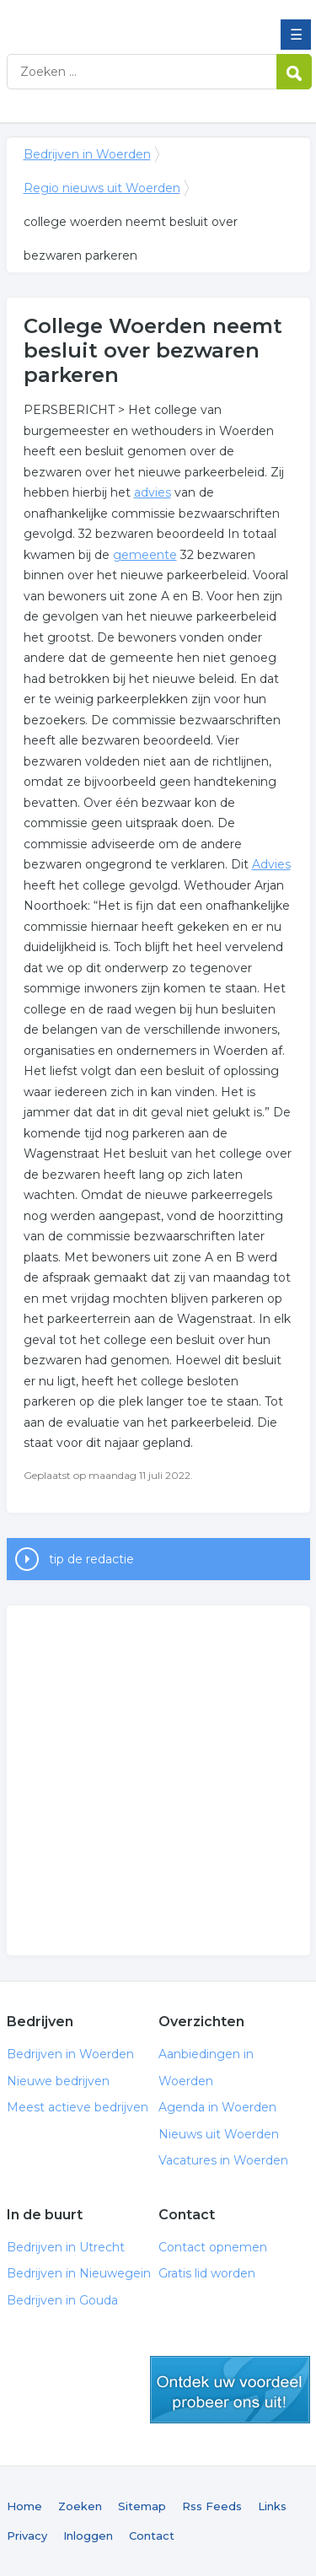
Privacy (27, 2535)
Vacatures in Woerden (223, 2160)
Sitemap (142, 2506)
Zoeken (80, 2506)
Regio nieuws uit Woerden (102, 188)
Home (24, 2506)
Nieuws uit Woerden (218, 2134)
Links (272, 2506)
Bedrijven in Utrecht (66, 2247)
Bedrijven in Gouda (62, 2300)
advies (152, 492)
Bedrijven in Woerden (129, 19)
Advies (271, 864)
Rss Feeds (212, 2506)
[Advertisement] (158, 1780)
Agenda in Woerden (217, 2107)
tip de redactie (91, 1559)
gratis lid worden (230, 2389)
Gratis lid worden (206, 2273)
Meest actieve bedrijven (77, 2107)
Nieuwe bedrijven (58, 2081)
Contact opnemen (212, 2247)
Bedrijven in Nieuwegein (79, 2273)
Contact (151, 2535)
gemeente (145, 554)
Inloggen (88, 2535)
